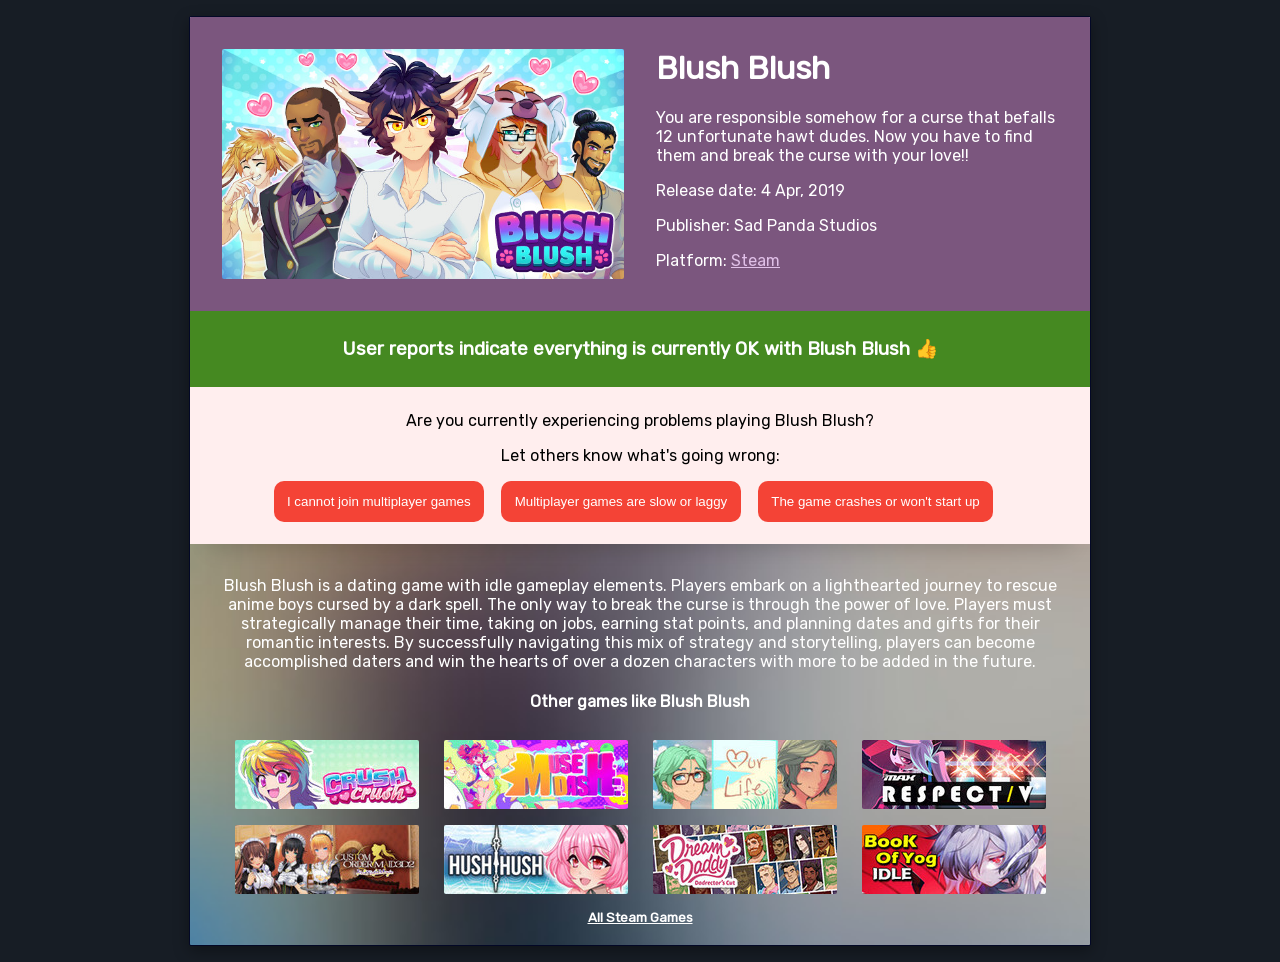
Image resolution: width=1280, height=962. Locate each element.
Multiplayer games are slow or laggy (621, 501)
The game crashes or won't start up (875, 501)
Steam (755, 260)
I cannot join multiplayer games (379, 501)
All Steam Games (640, 917)
